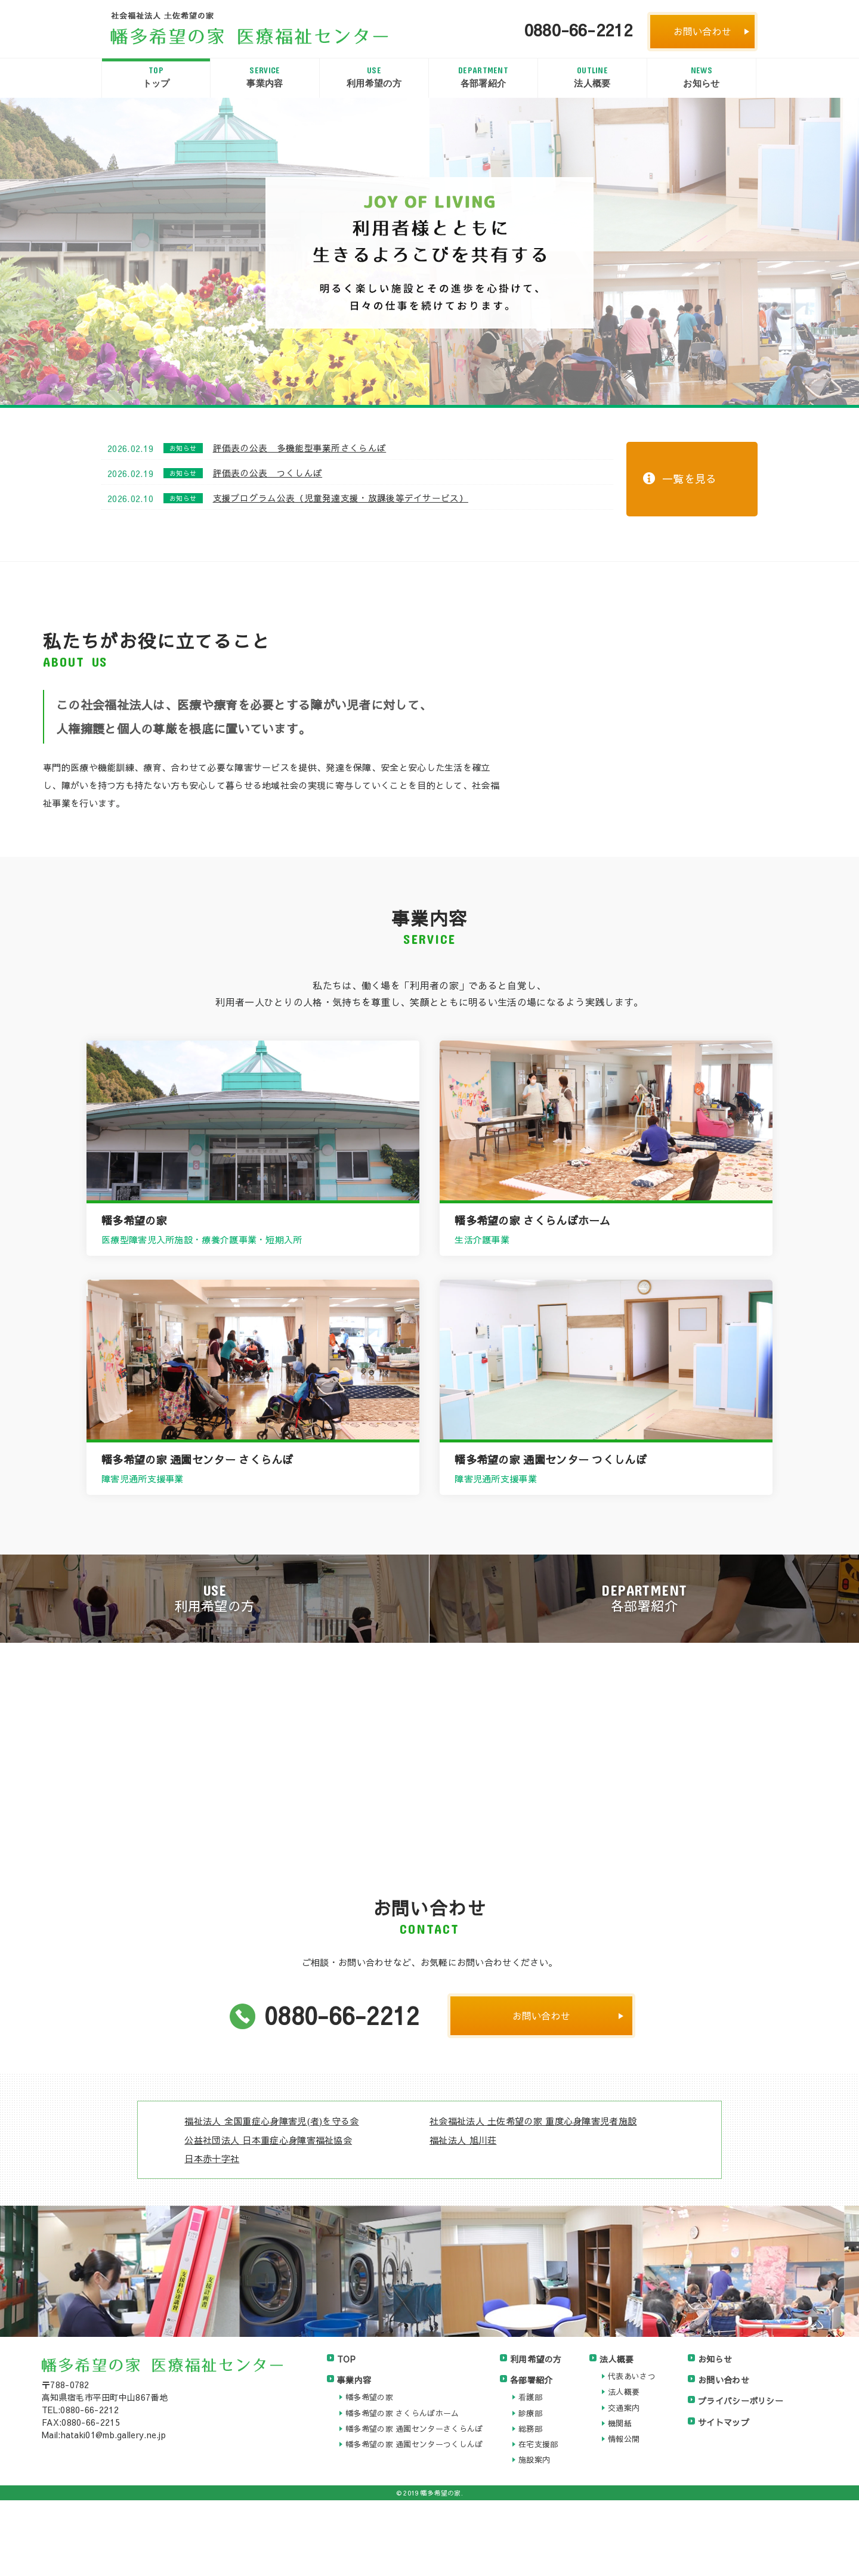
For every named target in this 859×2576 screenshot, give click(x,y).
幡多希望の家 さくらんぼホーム (402, 2488)
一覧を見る (689, 478)
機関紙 (620, 2499)
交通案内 (623, 2483)
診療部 (530, 2488)
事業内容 (265, 76)
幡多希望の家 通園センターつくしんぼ (414, 2520)
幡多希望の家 (369, 2472)
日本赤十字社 (211, 2234)
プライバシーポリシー (740, 2476)
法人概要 (592, 76)
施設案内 (534, 2535)
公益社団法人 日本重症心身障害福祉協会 (268, 2215)
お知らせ (701, 76)
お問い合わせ (702, 31)
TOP (346, 2435)
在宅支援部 (538, 2520)
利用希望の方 (374, 76)
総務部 (530, 2504)
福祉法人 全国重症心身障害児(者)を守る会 (271, 2196)
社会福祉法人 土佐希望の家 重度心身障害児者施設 (533, 2196)
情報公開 (623, 2514)
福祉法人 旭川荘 (463, 2215)
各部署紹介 (483, 76)
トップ (156, 76)
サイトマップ (723, 2497)
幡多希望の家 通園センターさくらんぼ (414, 2504)
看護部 (530, 2472)
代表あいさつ (632, 2452)
